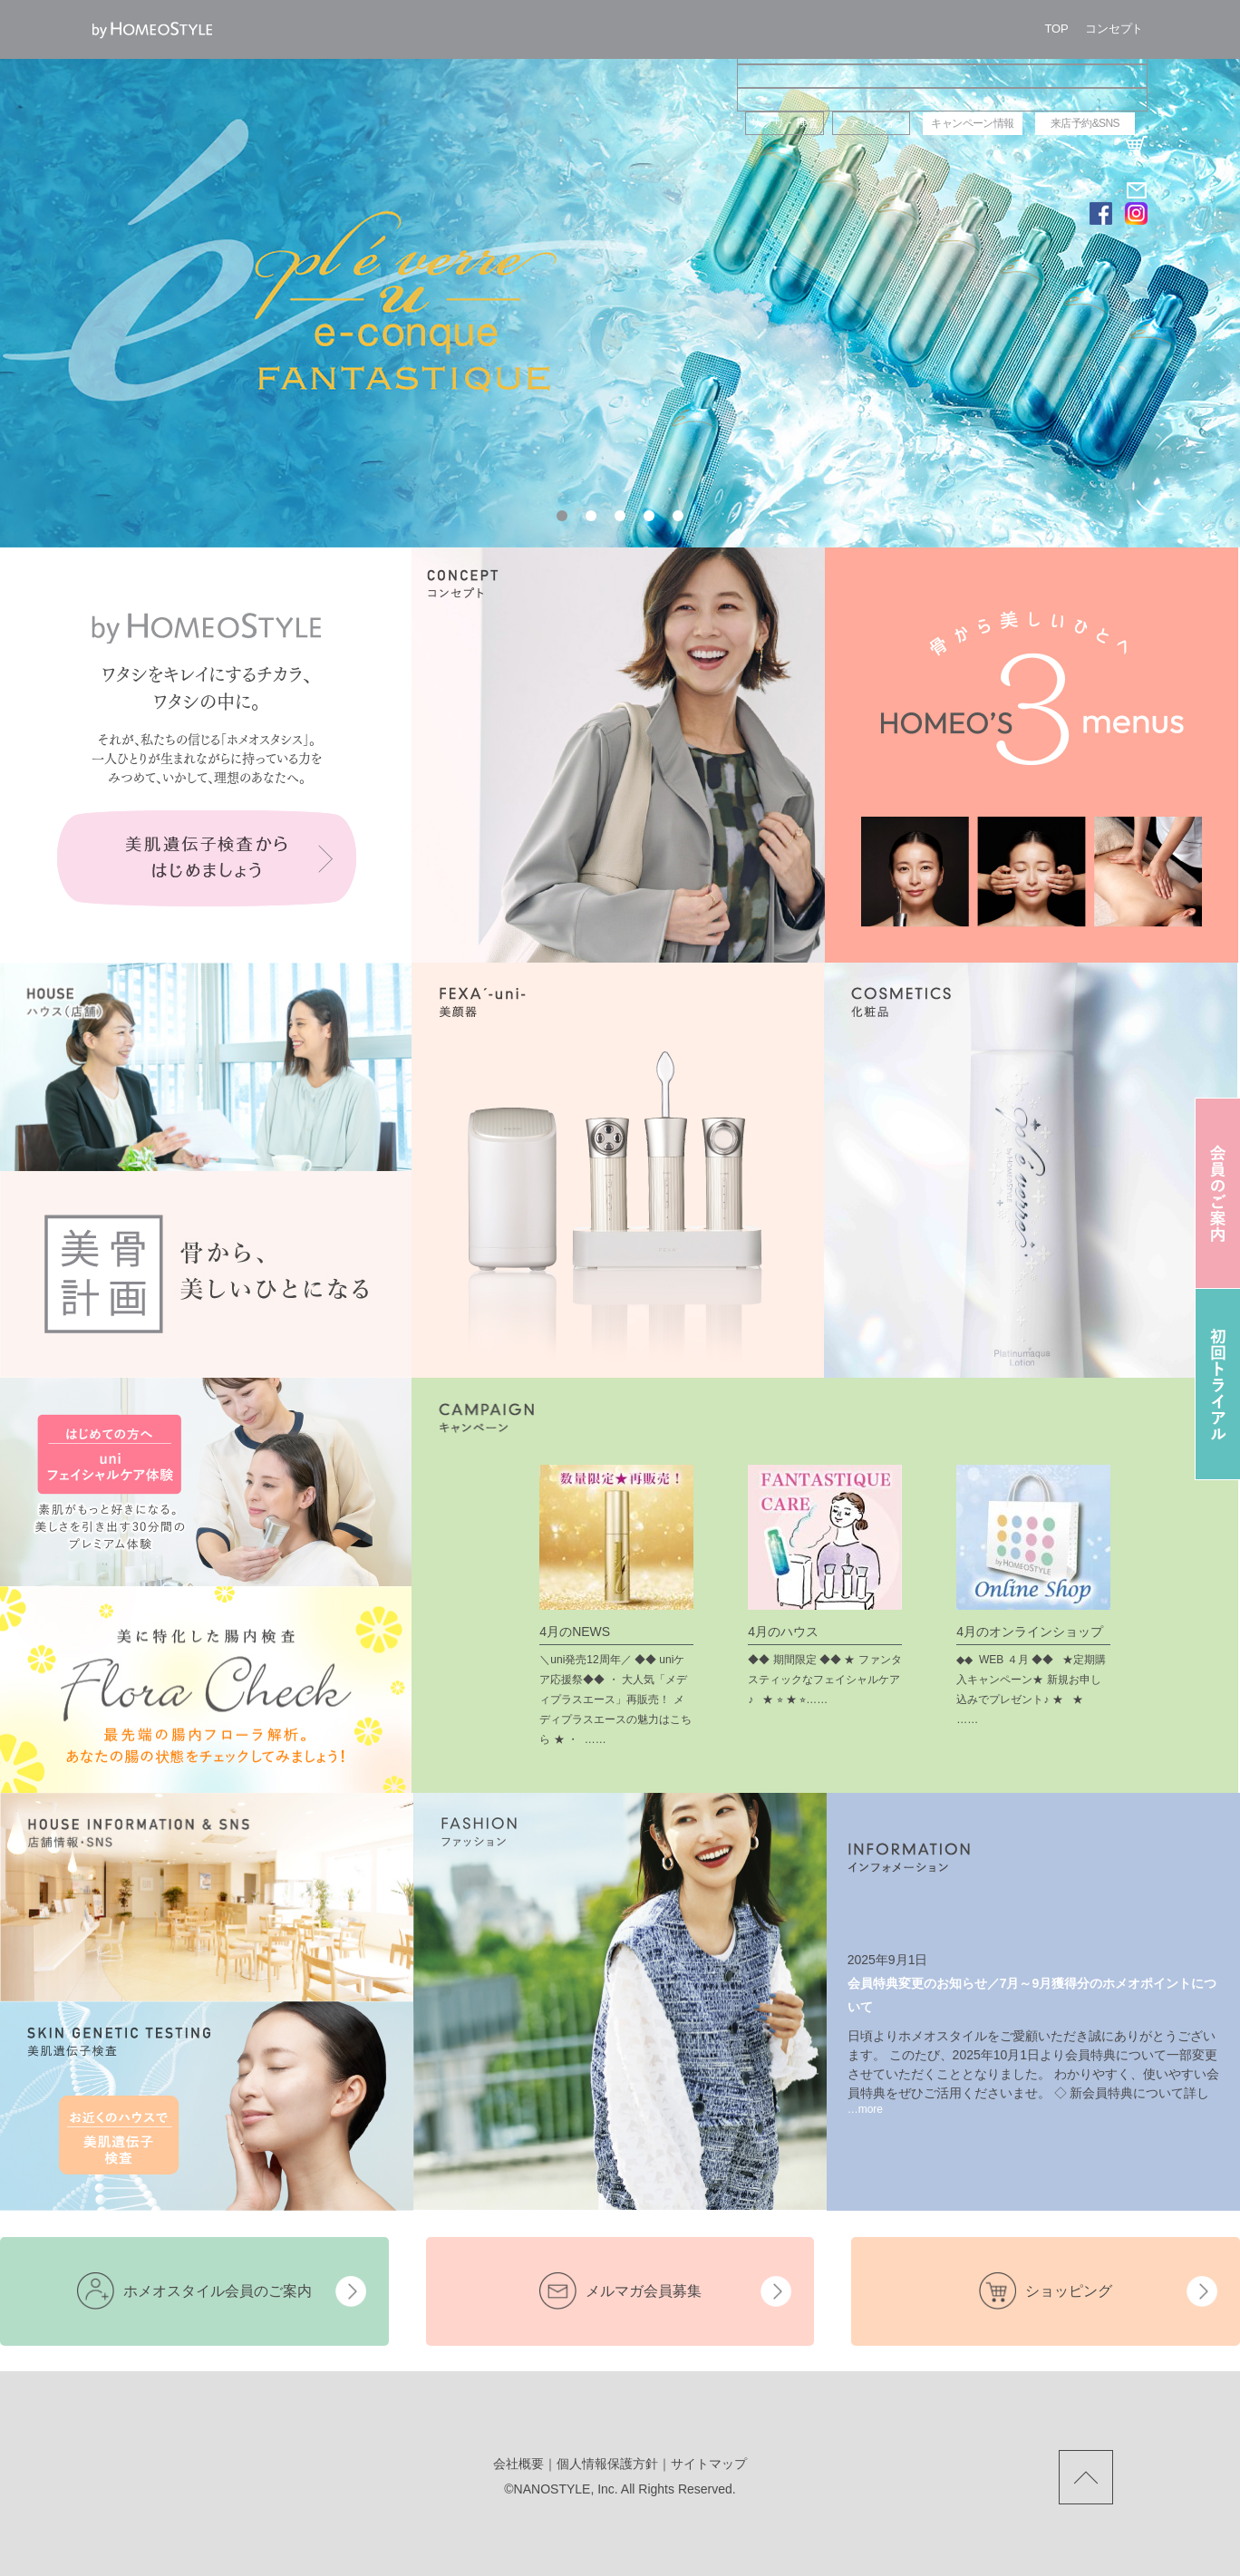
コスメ (942, 99)
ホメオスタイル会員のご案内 (217, 2291)
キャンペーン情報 (972, 123)
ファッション (871, 123)
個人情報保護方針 (607, 2463)
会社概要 (518, 2463)
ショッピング (1068, 2291)
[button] (562, 515)
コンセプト (1114, 28)
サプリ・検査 (784, 123)
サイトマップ (709, 2463)
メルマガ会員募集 (644, 2291)
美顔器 (942, 76)
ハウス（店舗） (942, 52)
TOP (1057, 28)
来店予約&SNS (1085, 123)
